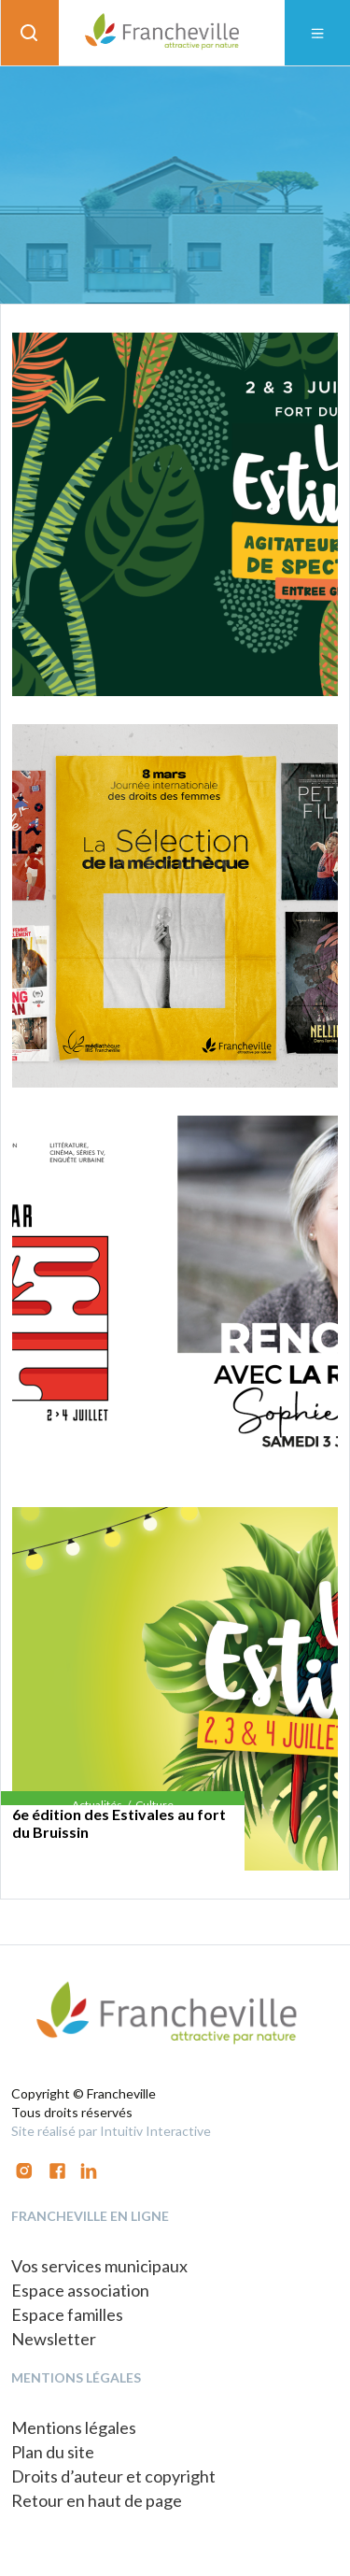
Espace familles (67, 2314)
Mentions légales (73, 2427)
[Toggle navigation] (317, 32)
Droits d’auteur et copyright (113, 2476)
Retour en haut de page (96, 2500)
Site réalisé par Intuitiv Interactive (111, 2131)
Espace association (80, 2290)
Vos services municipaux (99, 2266)
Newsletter (53, 2338)
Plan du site (52, 2451)
